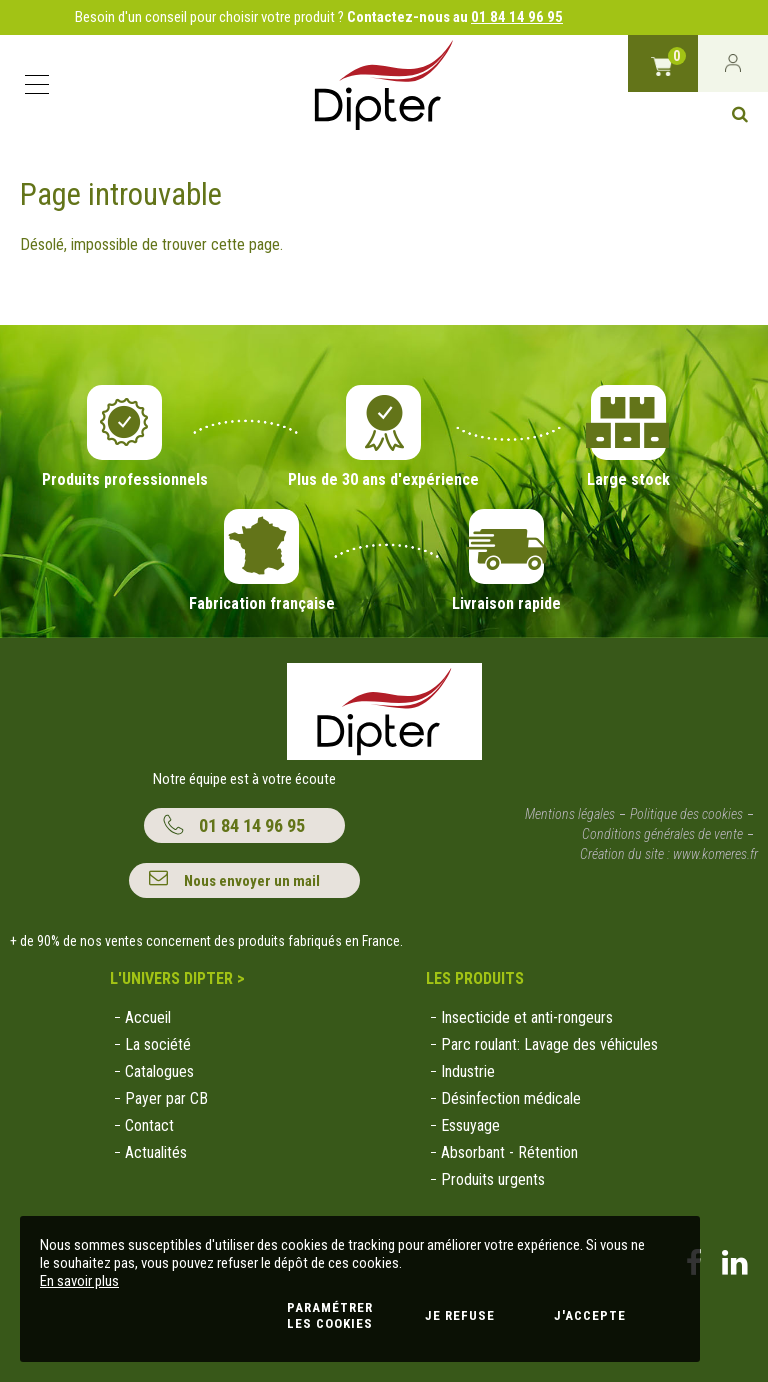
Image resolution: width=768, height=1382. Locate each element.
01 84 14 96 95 (517, 17)
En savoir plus (79, 1281)
